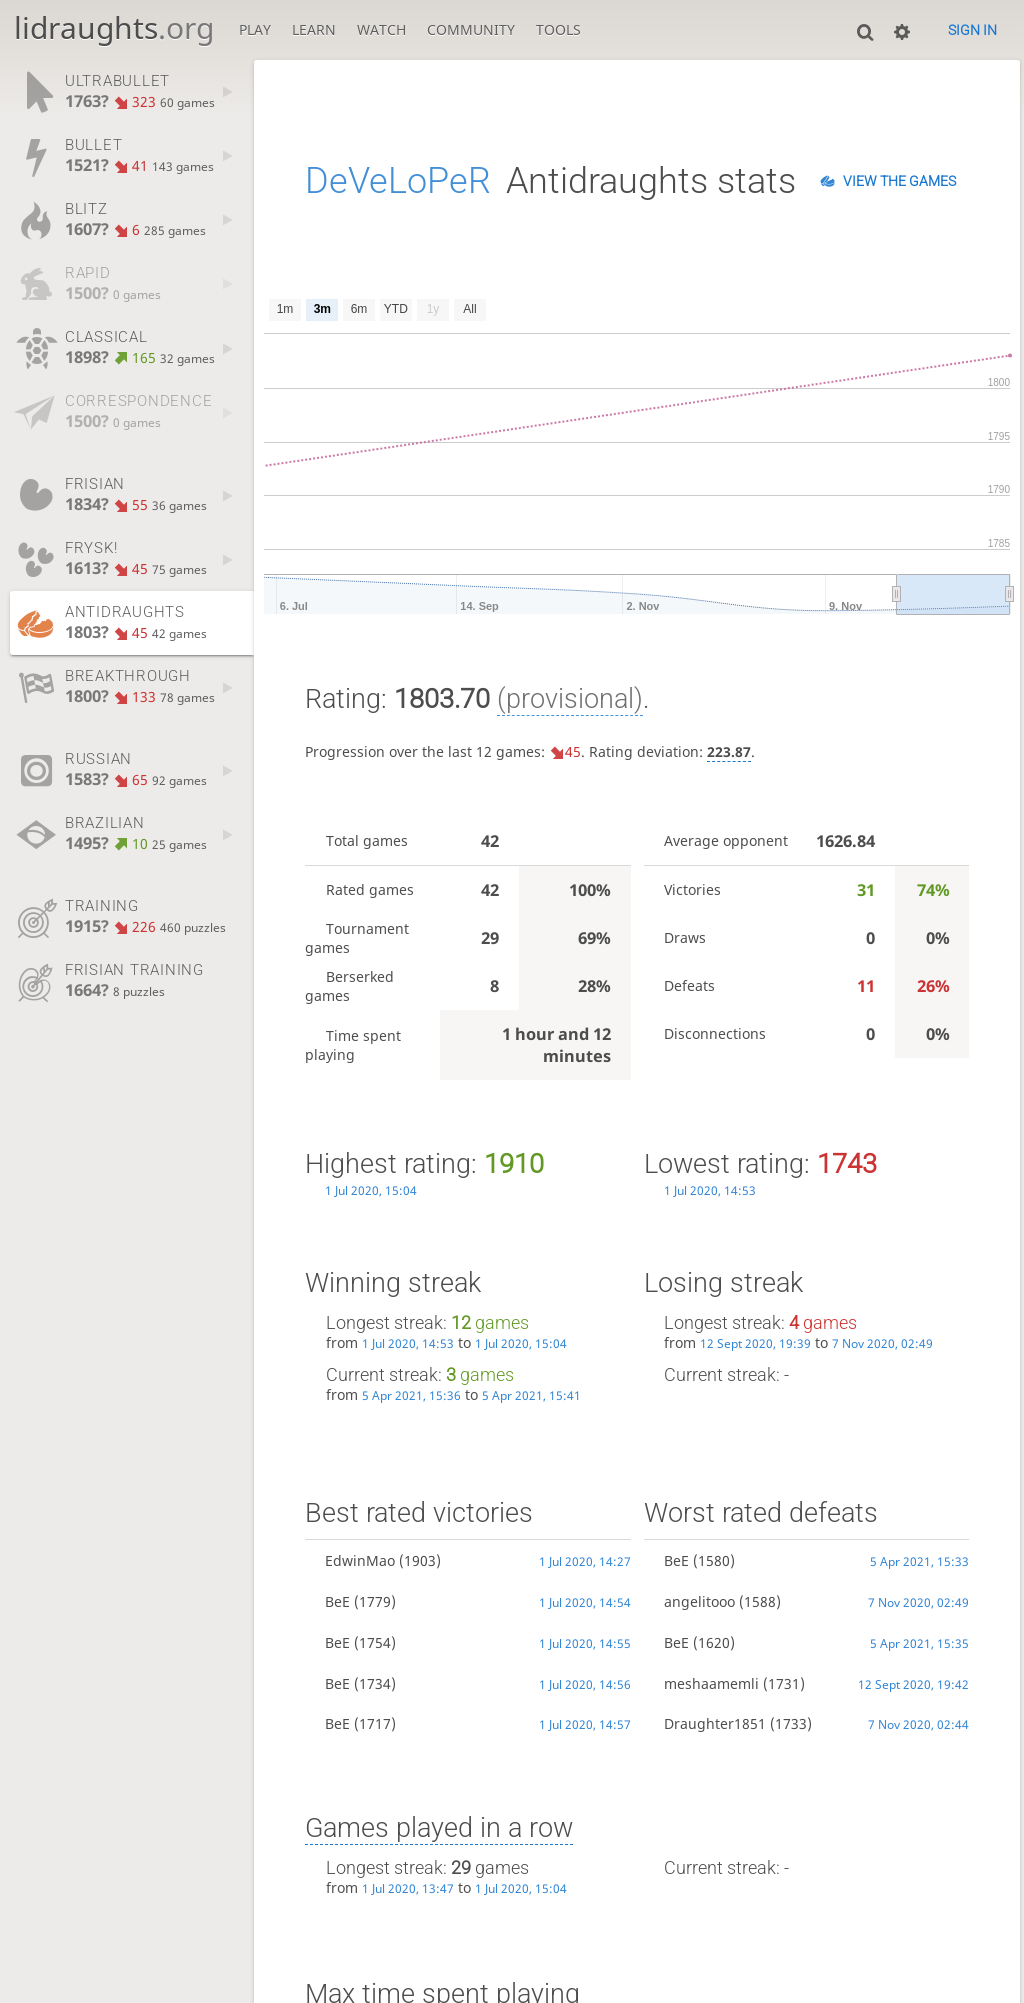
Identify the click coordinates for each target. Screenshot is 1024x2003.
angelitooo (699, 1601)
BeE (337, 1601)
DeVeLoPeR (398, 181)
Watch (381, 29)
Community (471, 29)
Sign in (972, 30)
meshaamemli (711, 1683)
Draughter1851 (715, 1723)
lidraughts (114, 27)
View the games (899, 181)
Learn (314, 29)
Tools (558, 29)
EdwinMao (360, 1560)
